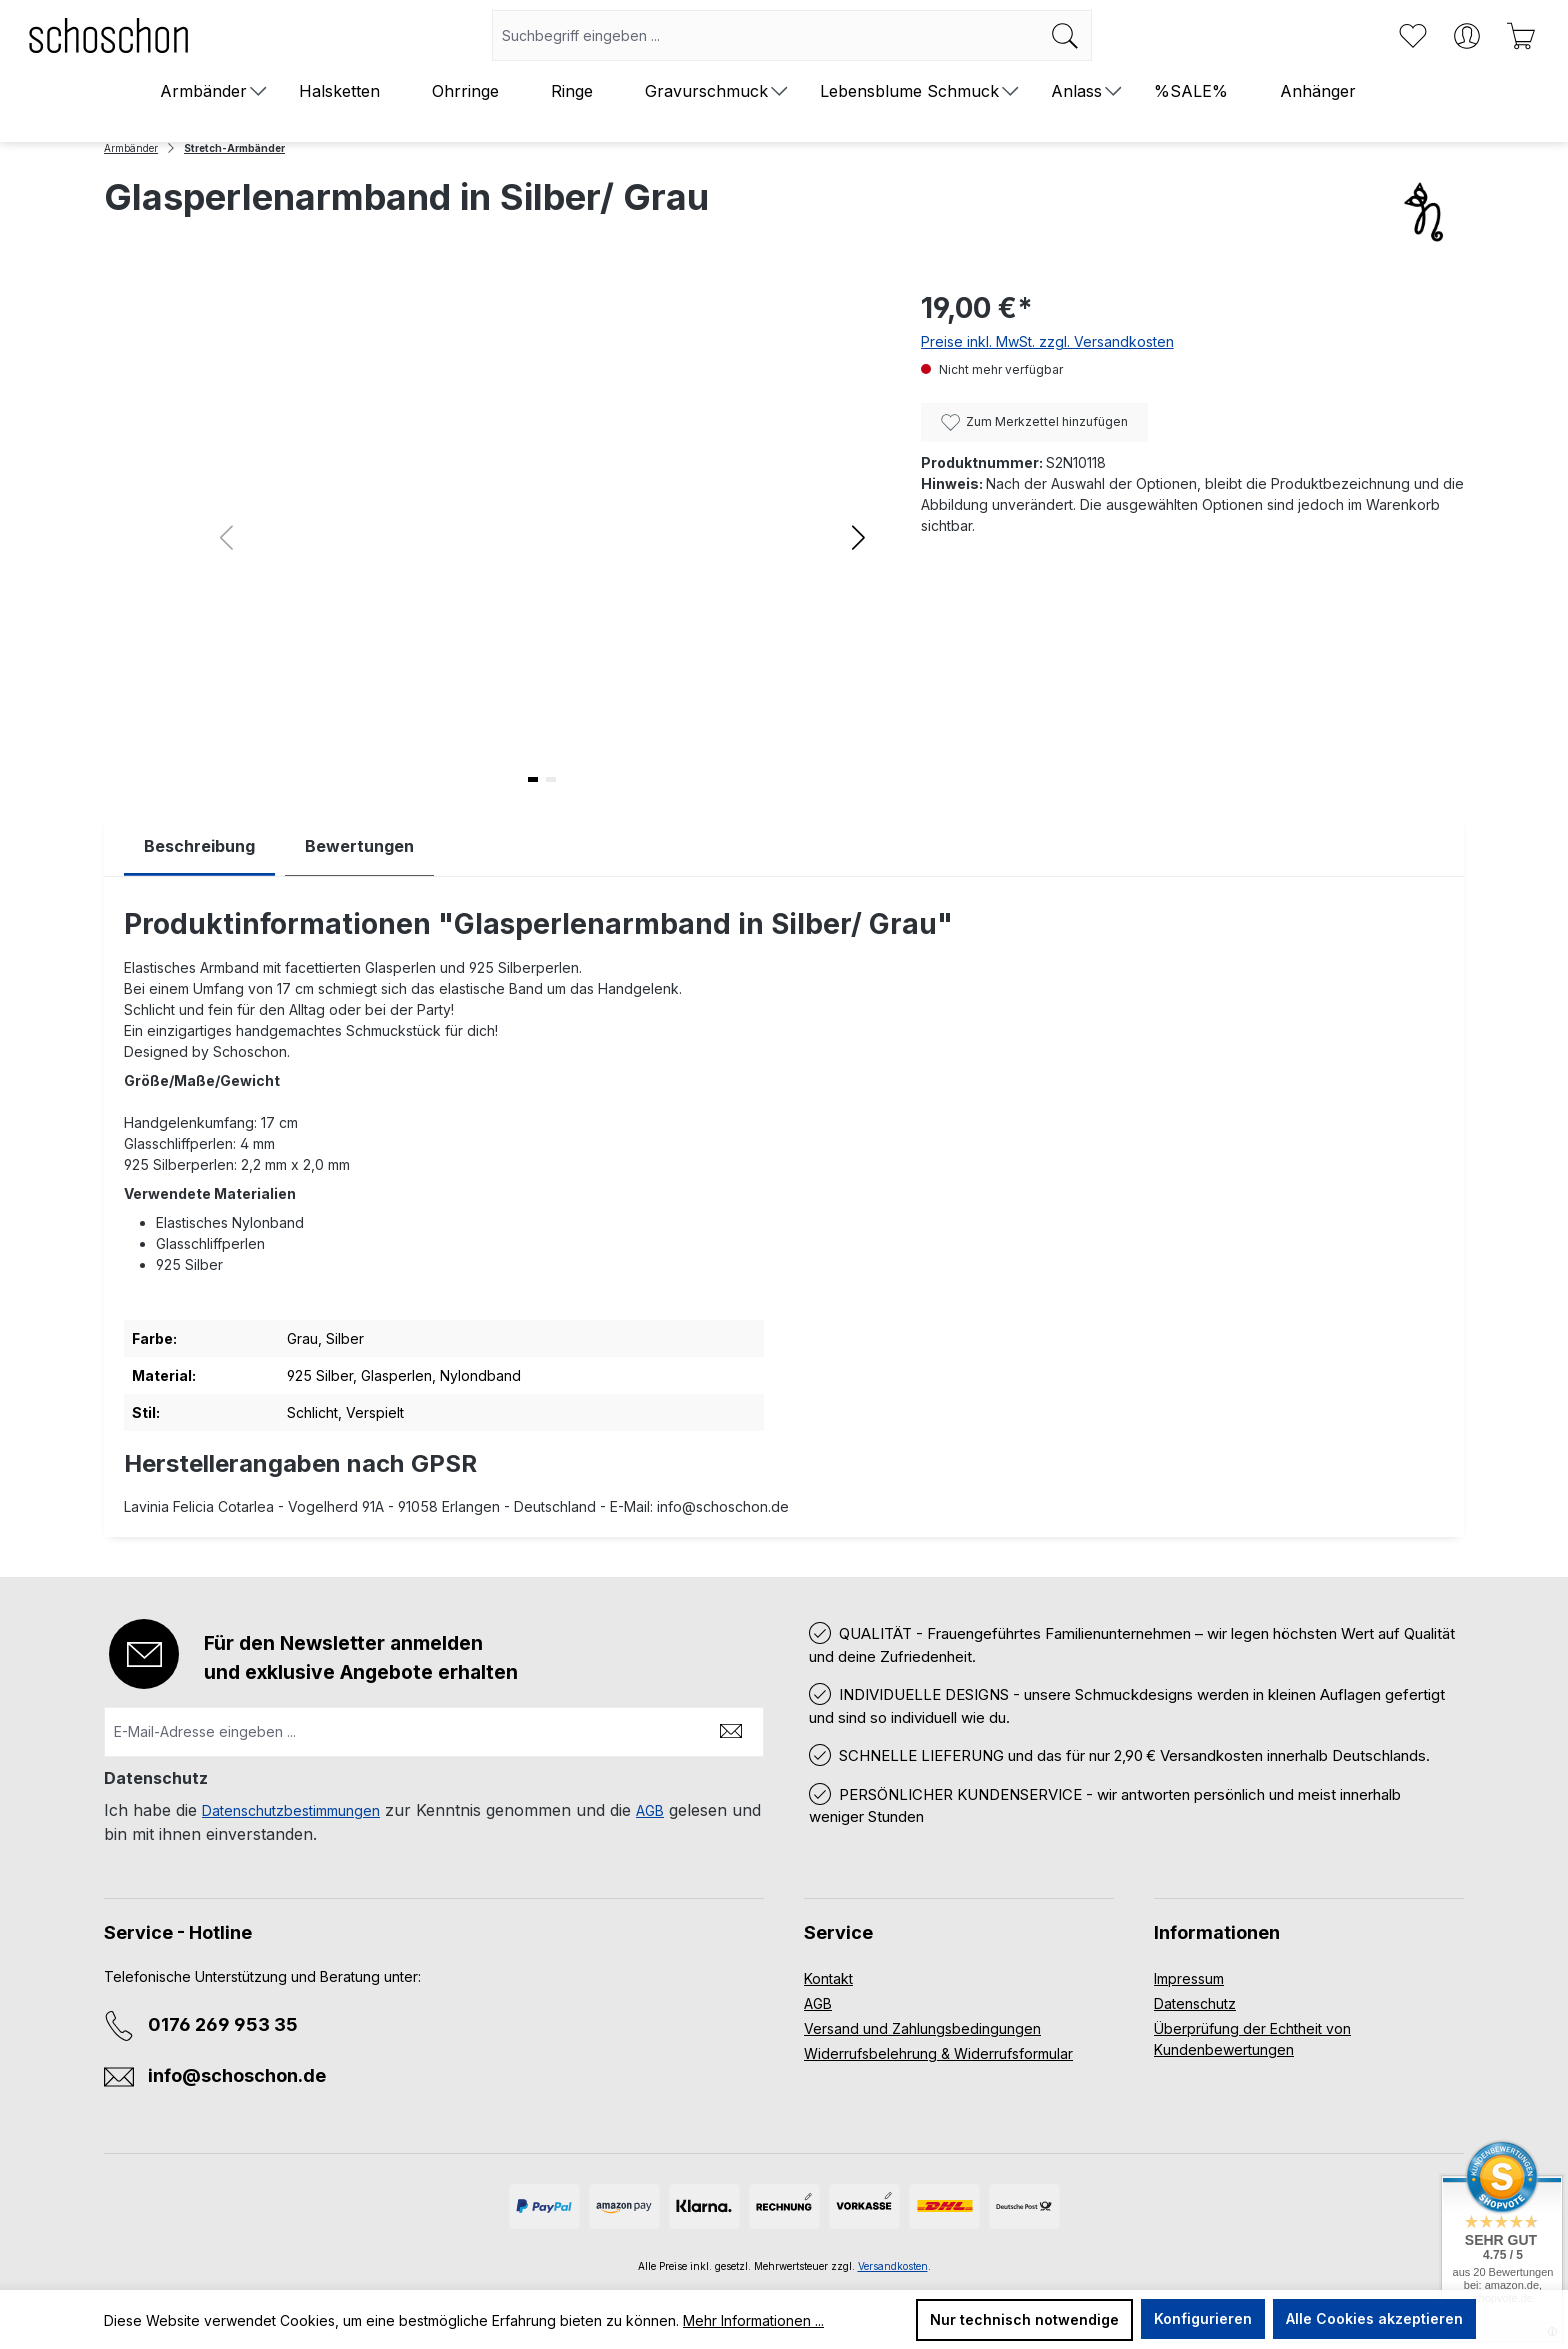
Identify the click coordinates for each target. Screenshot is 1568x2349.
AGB (650, 1810)
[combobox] (766, 35)
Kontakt (828, 1978)
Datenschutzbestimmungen (291, 1810)
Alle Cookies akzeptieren (1374, 2318)
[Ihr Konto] (1467, 36)
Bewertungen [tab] (359, 846)
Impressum (1189, 1978)
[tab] (199, 846)
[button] (858, 537)
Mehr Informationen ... (753, 2320)
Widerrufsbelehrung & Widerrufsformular (938, 2053)
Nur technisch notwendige (1024, 2319)
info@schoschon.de (237, 2075)
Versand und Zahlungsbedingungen (922, 2028)
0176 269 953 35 (223, 2024)
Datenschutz (1195, 2003)
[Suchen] (1065, 35)
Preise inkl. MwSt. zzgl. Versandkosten (1047, 341)
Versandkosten (893, 2266)
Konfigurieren (1203, 2318)
